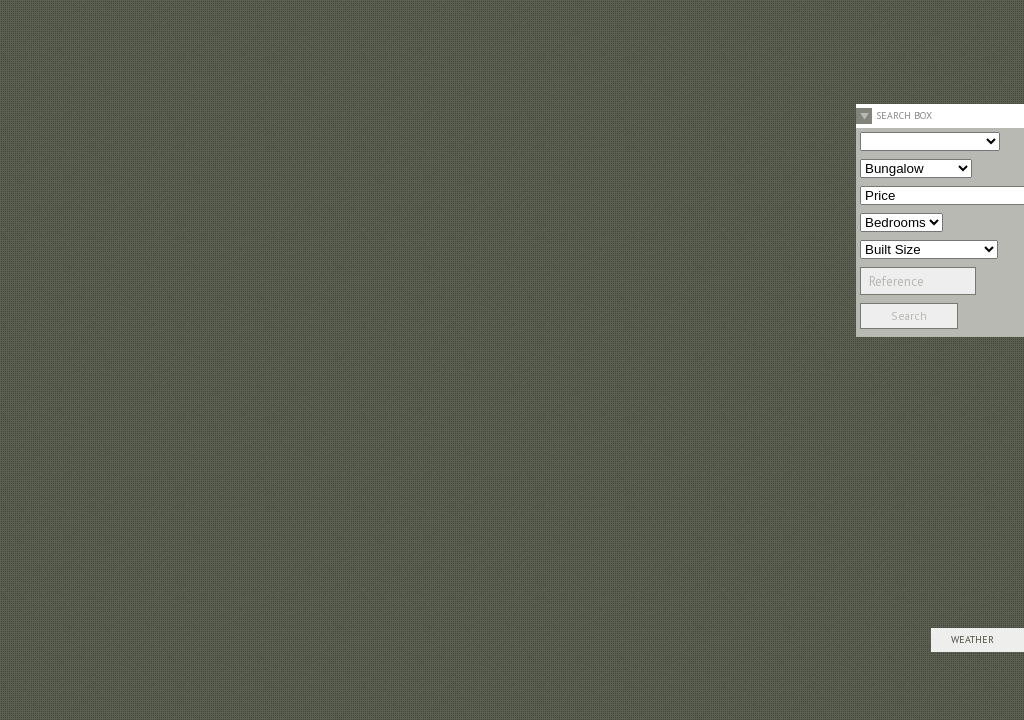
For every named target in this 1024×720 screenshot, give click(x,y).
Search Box (904, 115)
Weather (972, 639)
